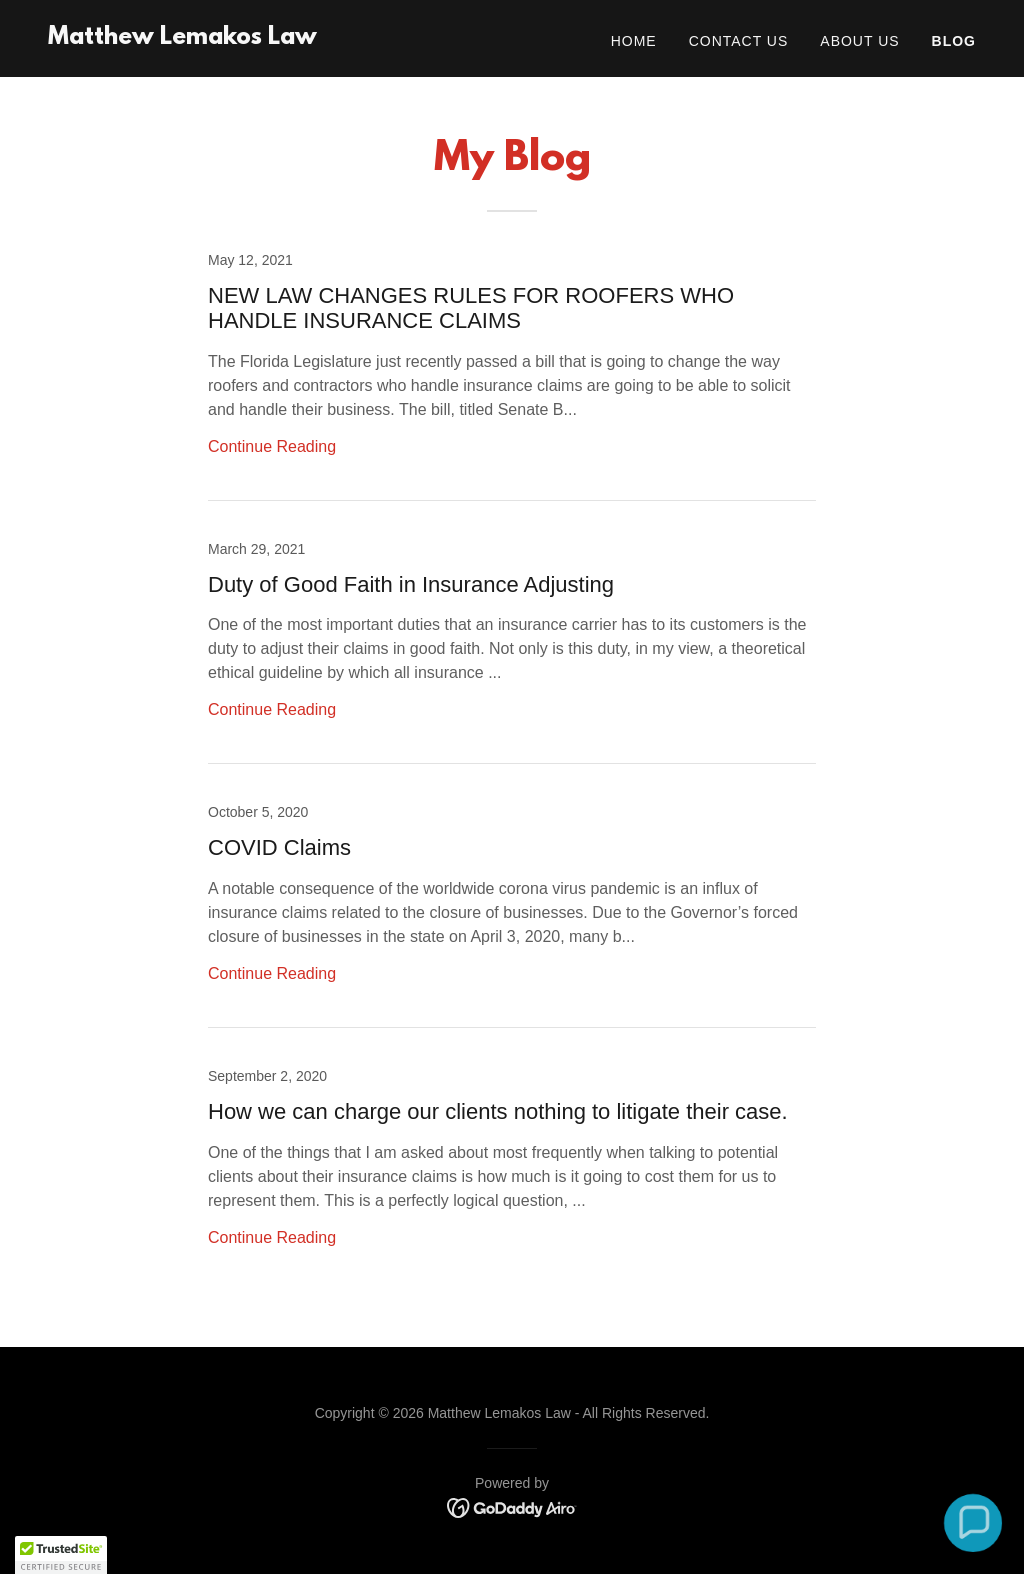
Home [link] (634, 41)
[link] (182, 38)
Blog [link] (954, 41)
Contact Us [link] (739, 41)
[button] (972, 1522)
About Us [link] (859, 41)
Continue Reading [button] (272, 446)
